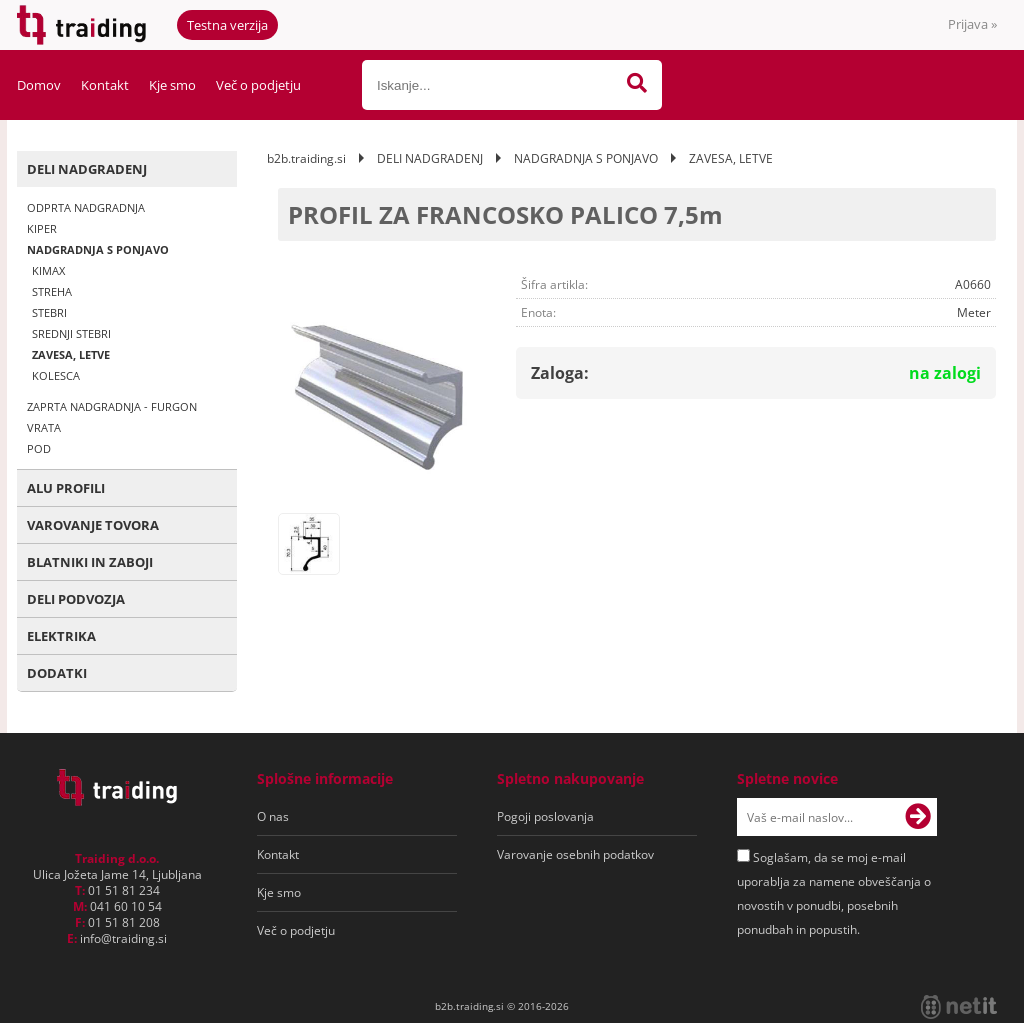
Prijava (972, 24)
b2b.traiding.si (306, 158)
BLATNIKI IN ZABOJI (90, 562)
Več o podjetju (258, 85)
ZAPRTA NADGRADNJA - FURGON (112, 406)
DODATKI (57, 673)
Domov (39, 85)
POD (39, 448)
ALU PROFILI (66, 488)
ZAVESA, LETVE (71, 354)
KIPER (42, 228)
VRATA (44, 427)
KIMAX (48, 270)
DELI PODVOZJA (76, 599)
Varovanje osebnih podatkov (575, 854)
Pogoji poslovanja (545, 816)
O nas (273, 816)
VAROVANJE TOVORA (93, 525)
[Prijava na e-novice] (918, 817)
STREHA (52, 291)
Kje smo (172, 85)
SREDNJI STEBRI (71, 333)
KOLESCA (56, 375)
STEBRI (49, 312)
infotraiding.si (123, 938)
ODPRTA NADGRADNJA (86, 207)
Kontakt (105, 85)
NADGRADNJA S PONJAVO (98, 249)
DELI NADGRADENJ (87, 169)
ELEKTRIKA (61, 636)
